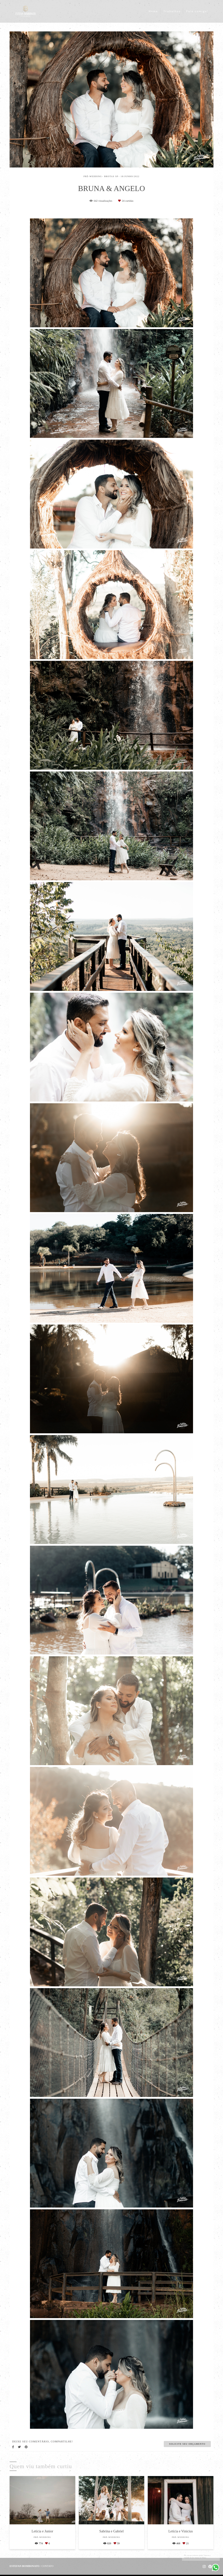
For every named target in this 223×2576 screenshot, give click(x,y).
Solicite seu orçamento (187, 2444)
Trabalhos (172, 11)
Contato (47, 2566)
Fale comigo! (197, 11)
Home (153, 11)
